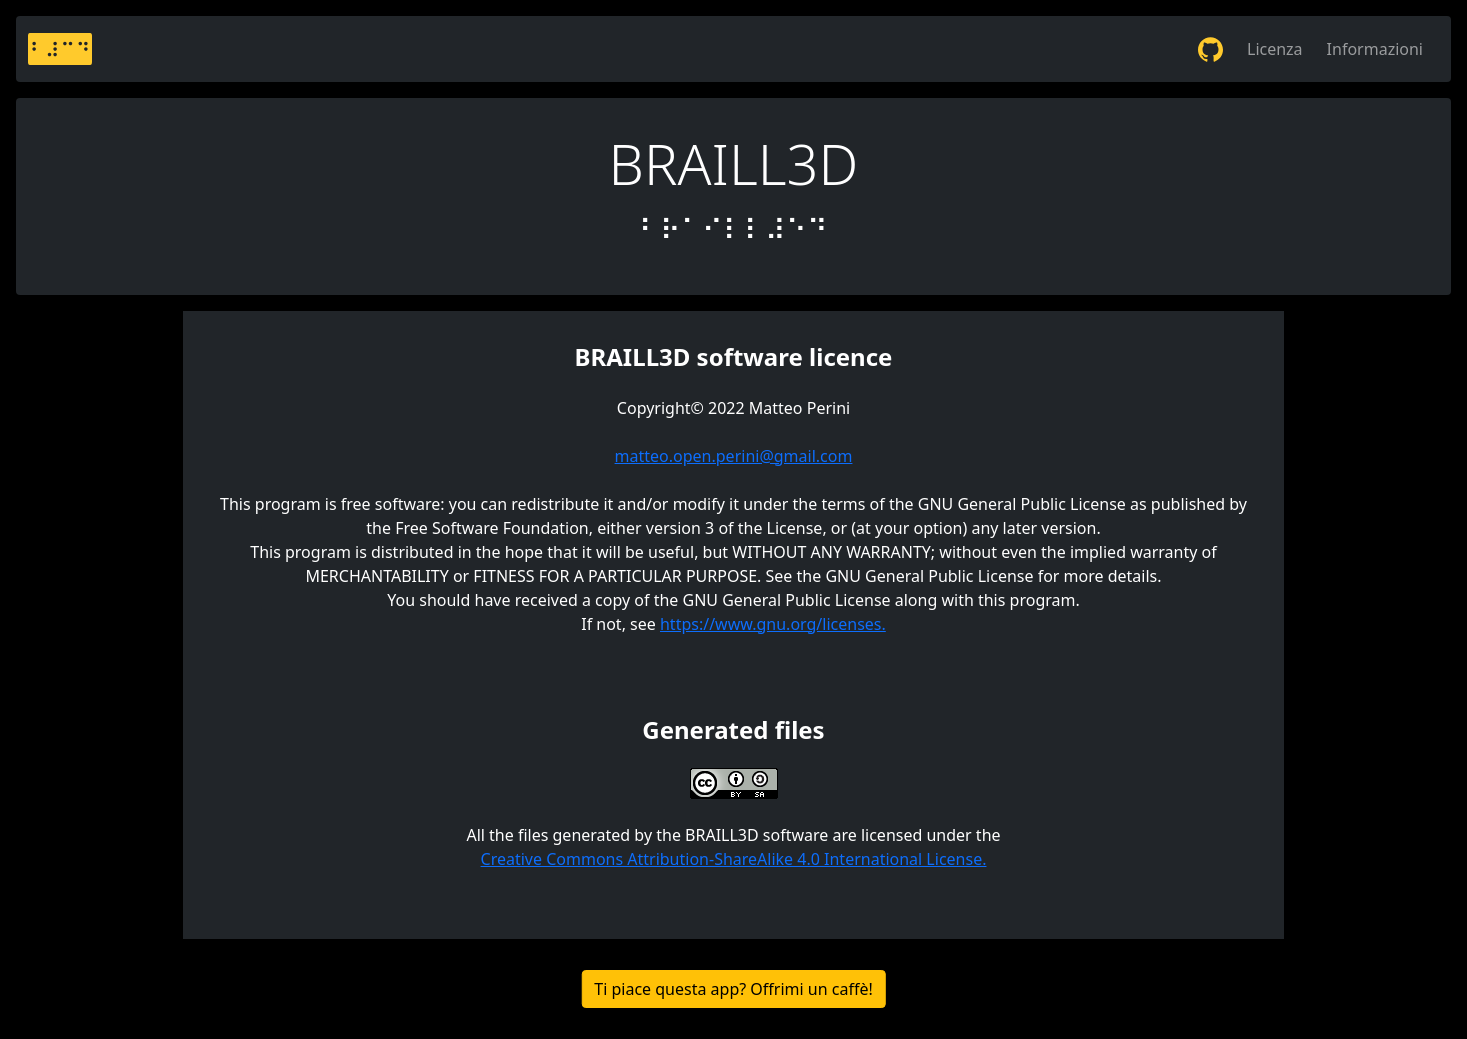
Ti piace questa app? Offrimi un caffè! (733, 989)
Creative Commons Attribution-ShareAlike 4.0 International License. (734, 859)
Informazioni (1375, 49)
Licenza (1275, 49)
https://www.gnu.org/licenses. (773, 624)
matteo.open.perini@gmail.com (734, 456)
